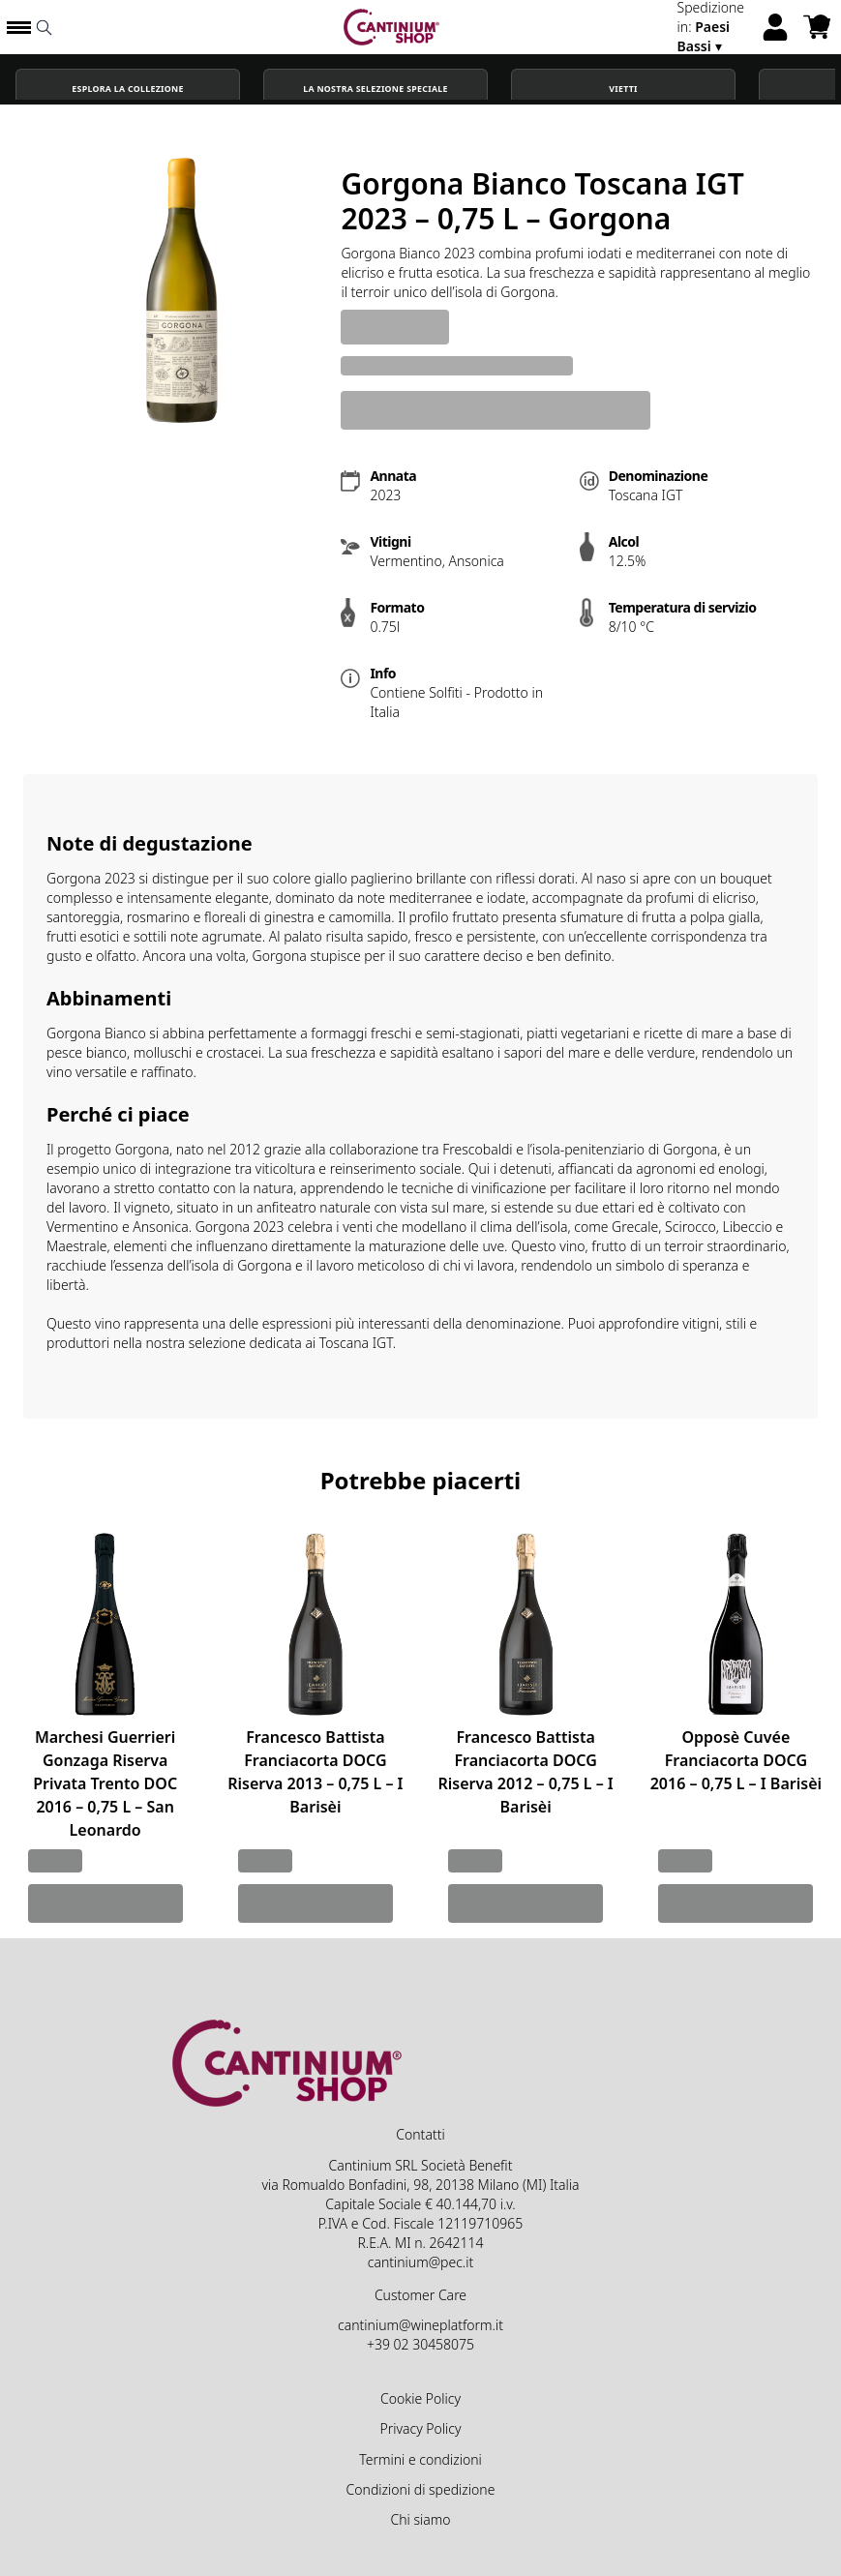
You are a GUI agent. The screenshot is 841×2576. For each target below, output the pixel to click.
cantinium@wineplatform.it (420, 2325)
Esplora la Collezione (127, 89)
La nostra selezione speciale (375, 89)
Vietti (623, 89)
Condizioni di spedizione (421, 2489)
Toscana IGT (356, 1342)
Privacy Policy (420, 2428)
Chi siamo (420, 2519)
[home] (392, 27)
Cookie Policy (420, 2398)
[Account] (775, 27)
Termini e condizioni (420, 2459)
